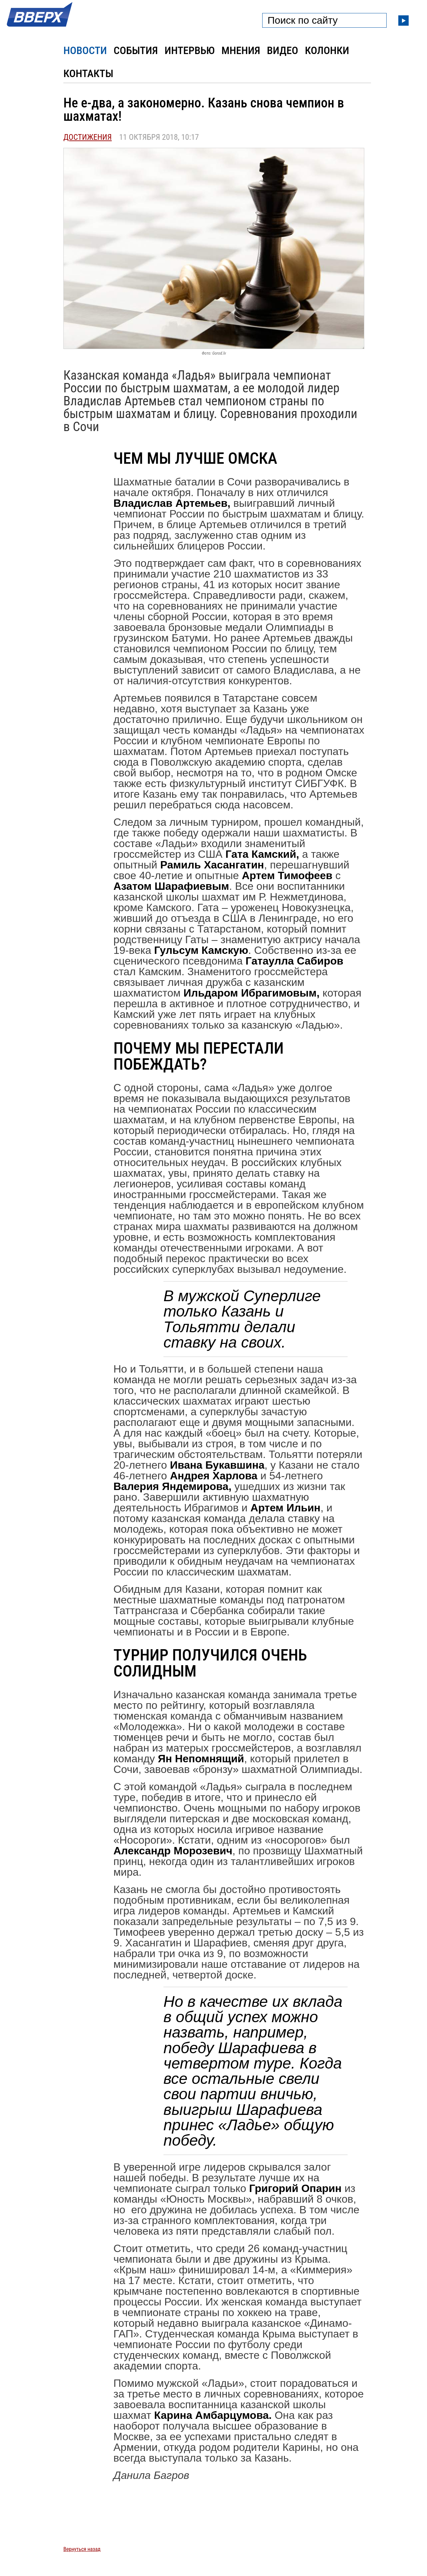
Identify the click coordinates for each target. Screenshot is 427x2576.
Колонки (327, 50)
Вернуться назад (81, 2549)
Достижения (87, 137)
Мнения (241, 50)
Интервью (189, 50)
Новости (85, 50)
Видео (282, 50)
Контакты (88, 73)
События (135, 50)
